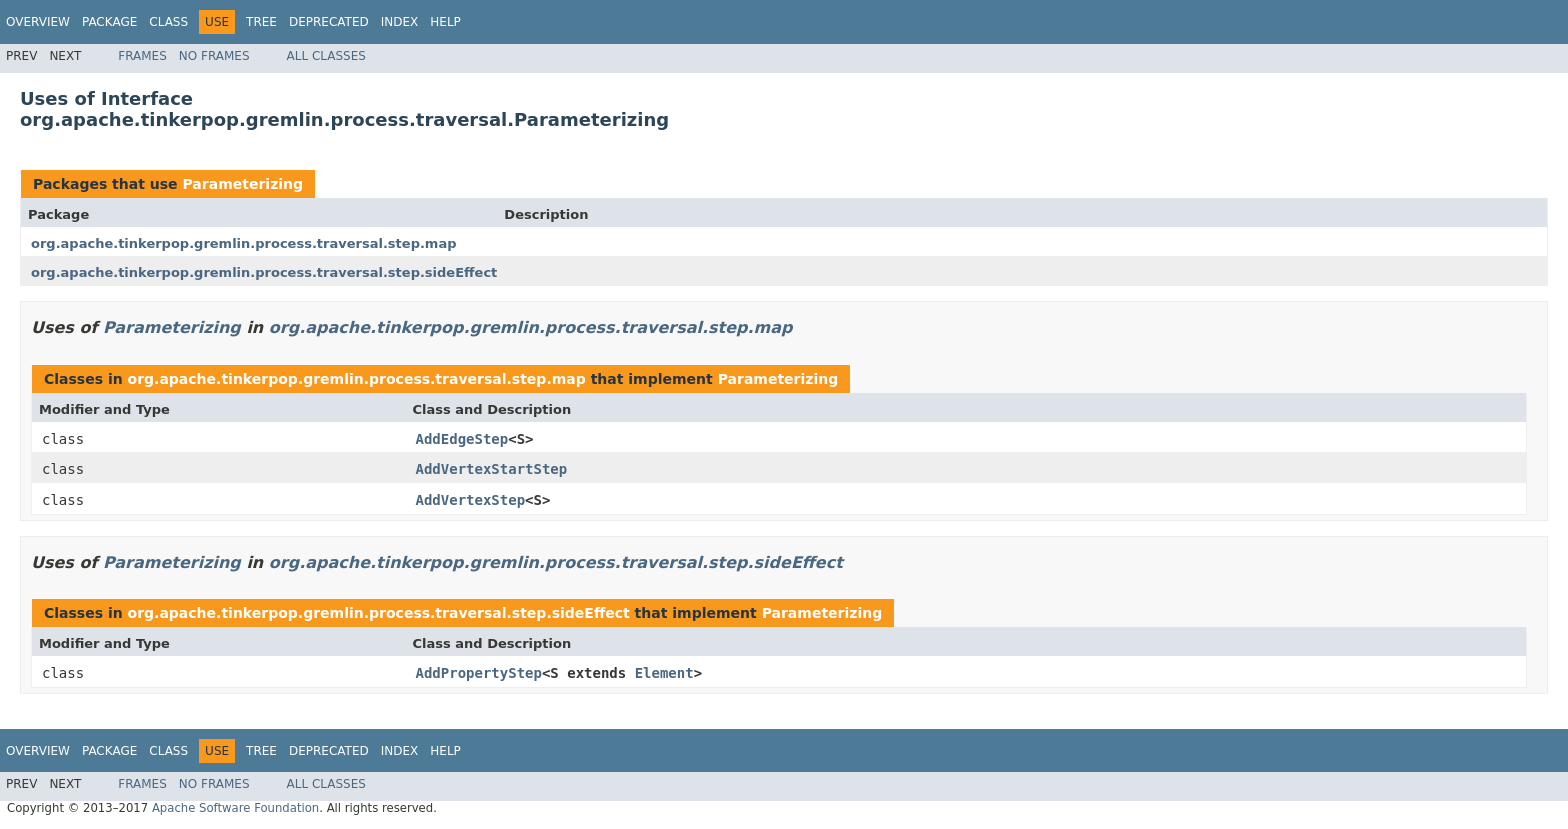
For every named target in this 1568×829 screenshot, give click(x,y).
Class (168, 22)
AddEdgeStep (462, 439)
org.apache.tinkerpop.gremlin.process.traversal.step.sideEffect (264, 272)
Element (664, 673)
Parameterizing (242, 184)
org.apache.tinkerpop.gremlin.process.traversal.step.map (244, 243)
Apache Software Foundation (235, 808)
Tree (261, 22)
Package (109, 22)
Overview (38, 22)
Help (445, 22)
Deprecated (329, 22)
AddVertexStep (471, 500)
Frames (142, 56)
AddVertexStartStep (492, 469)
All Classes (326, 56)
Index (400, 22)
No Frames (214, 56)
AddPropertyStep (479, 673)
